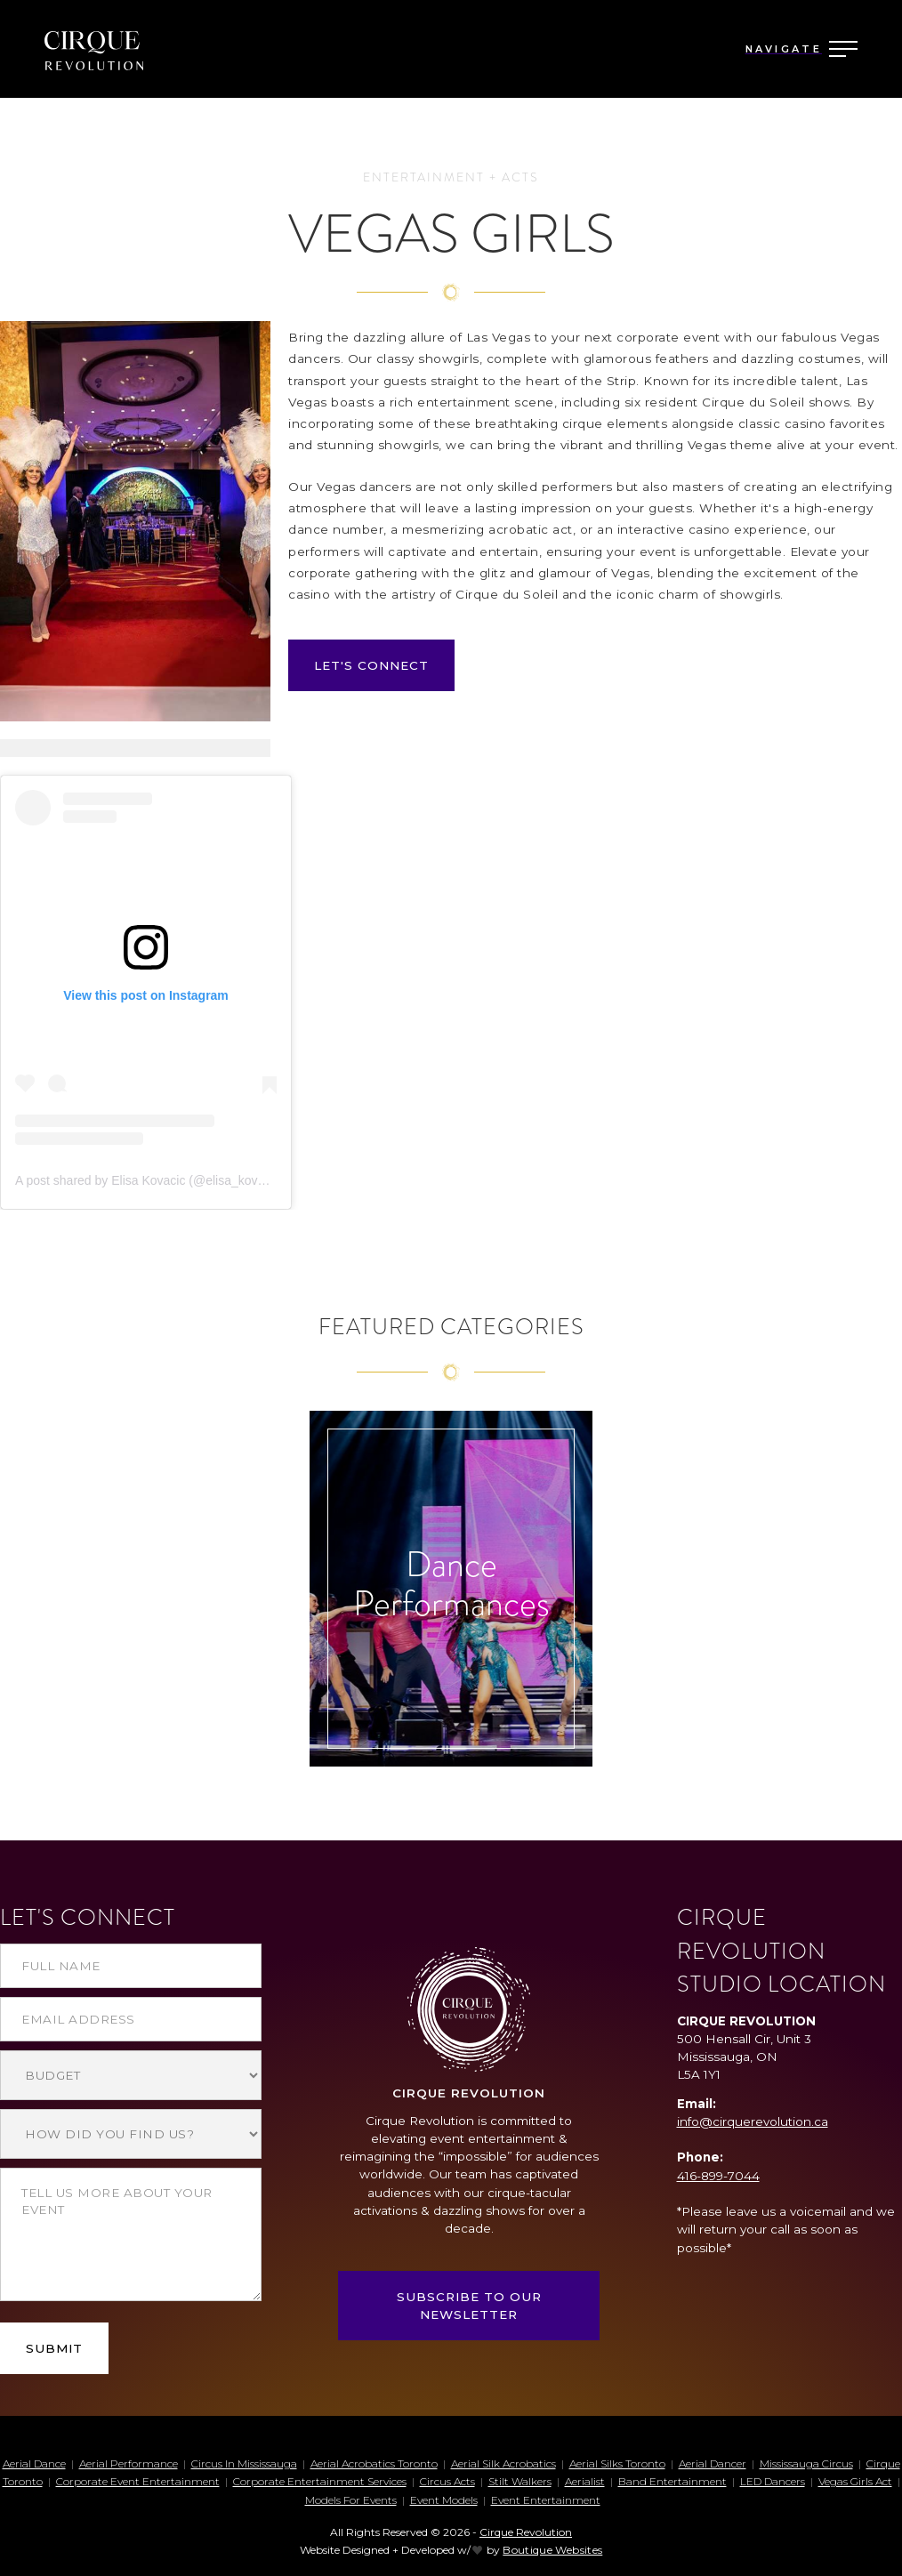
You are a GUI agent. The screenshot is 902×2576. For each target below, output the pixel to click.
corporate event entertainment (138, 2481)
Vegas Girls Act (855, 2481)
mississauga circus (806, 2463)
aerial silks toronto (617, 2463)
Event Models (444, 2500)
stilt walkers (520, 2481)
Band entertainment (672, 2481)
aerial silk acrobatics (503, 2463)
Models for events (351, 2500)
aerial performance (128, 2463)
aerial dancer (712, 2463)
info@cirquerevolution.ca (752, 2121)
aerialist (585, 2481)
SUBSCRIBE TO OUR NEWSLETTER (469, 2306)
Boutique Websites (552, 2549)
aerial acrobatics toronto (374, 2463)
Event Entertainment (545, 2500)
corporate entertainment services (320, 2481)
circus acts (447, 2481)
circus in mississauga (244, 2463)
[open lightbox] (135, 521)
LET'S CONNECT (371, 665)
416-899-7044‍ (718, 2176)
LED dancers (772, 2481)
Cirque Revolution (525, 2532)
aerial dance (34, 2463)
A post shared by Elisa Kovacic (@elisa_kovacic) (149, 1180)
